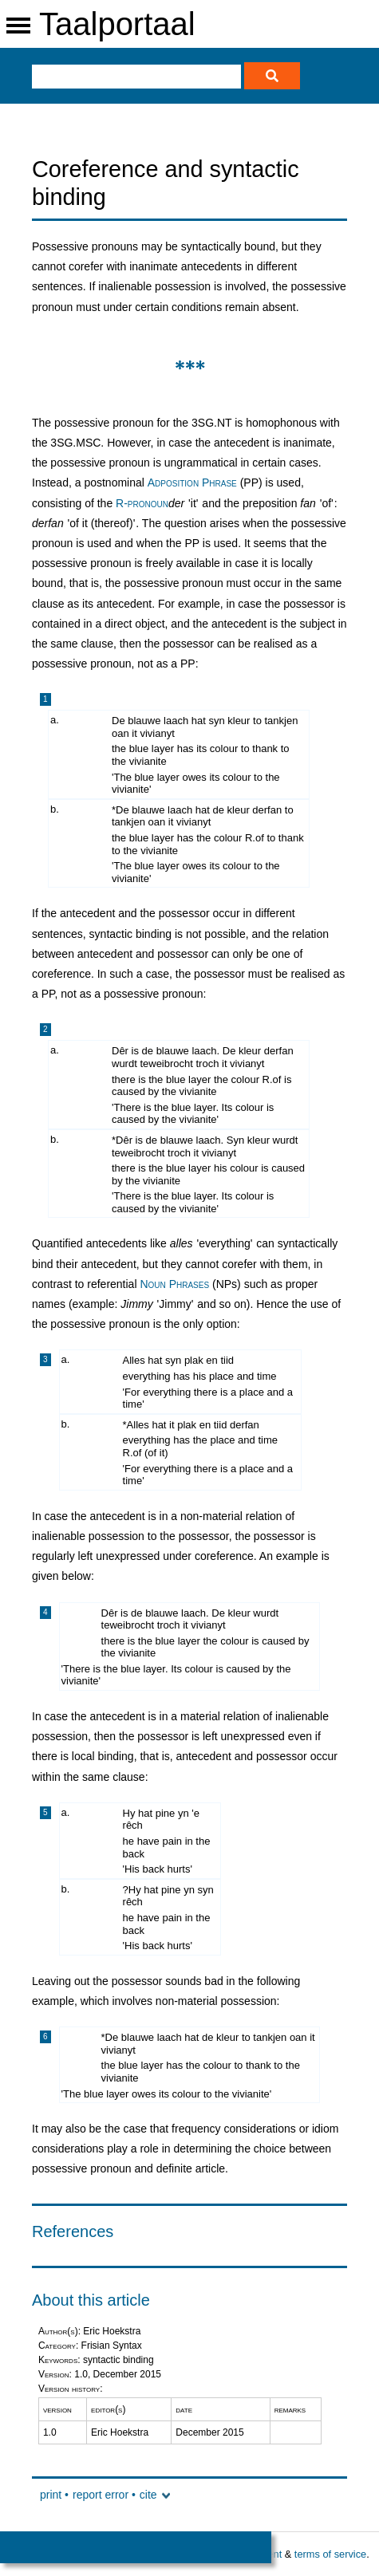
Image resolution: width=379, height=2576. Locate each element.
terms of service (330, 2554)
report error (100, 2494)
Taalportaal (117, 23)
